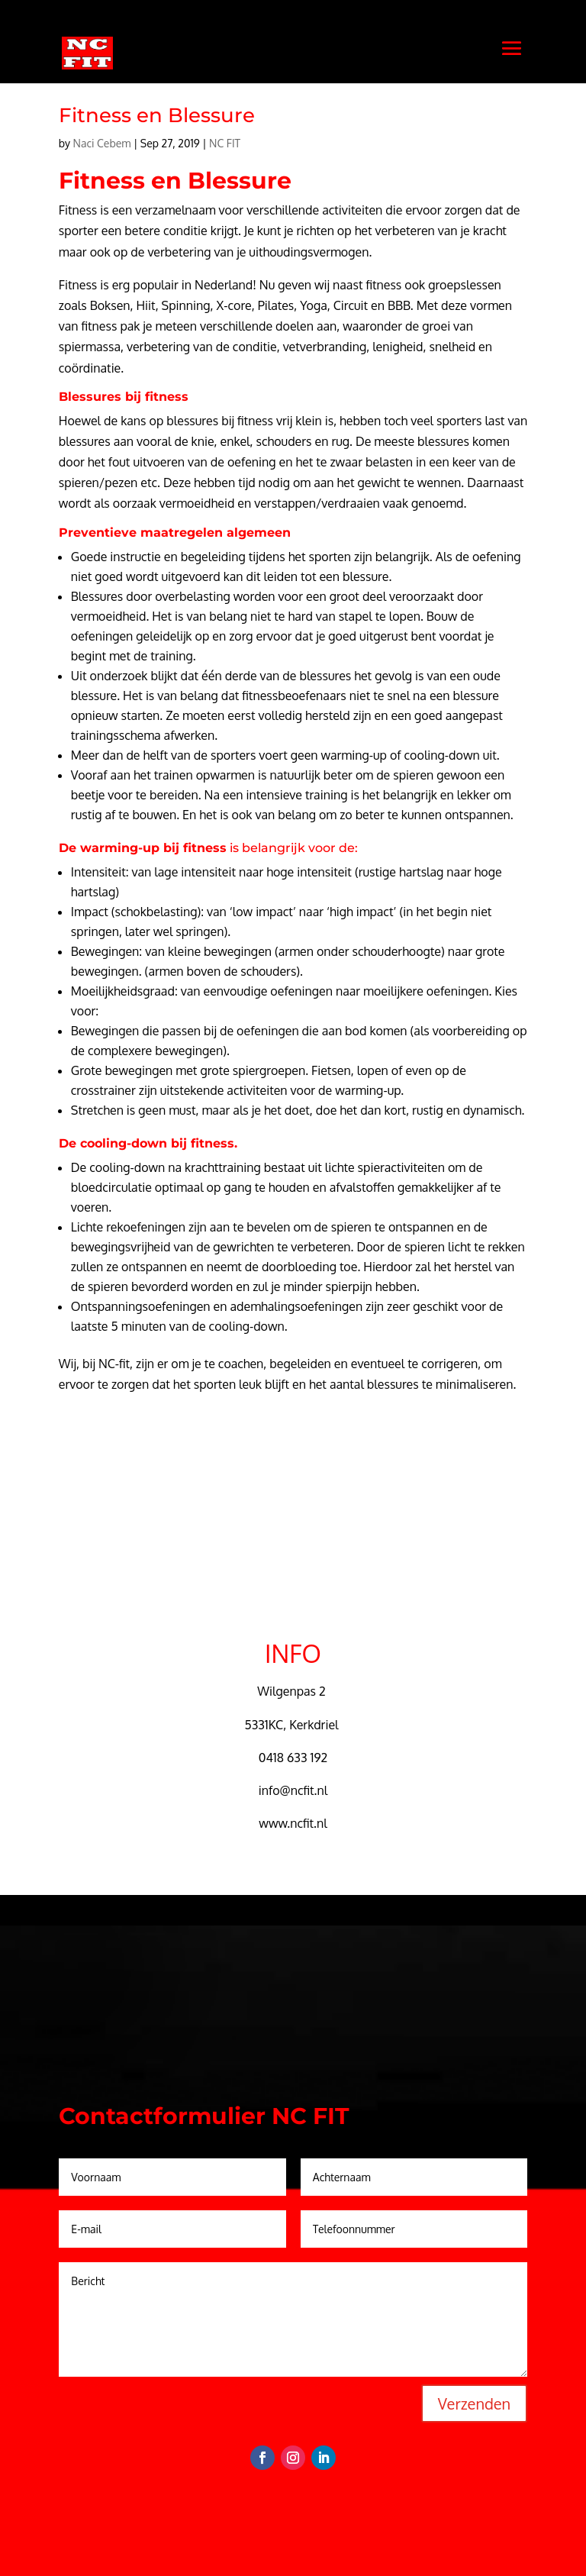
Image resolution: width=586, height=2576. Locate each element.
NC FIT (224, 143)
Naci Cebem (102, 143)
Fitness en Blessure (157, 115)
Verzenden (474, 2403)
